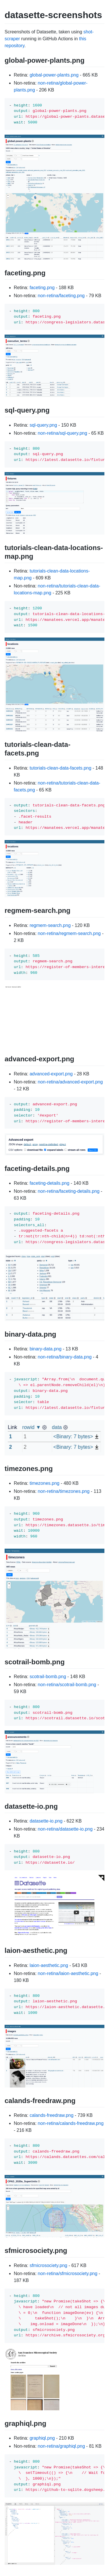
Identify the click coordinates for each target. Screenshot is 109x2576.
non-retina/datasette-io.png (65, 1829)
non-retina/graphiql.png (61, 2446)
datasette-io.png (46, 1821)
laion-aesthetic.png (49, 1965)
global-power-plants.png (54, 74)
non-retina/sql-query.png (62, 433)
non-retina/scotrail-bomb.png (67, 1684)
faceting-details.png (49, 1183)
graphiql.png (42, 2438)
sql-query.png (43, 425)
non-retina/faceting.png (61, 295)
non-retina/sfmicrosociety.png (68, 2273)
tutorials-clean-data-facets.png (60, 768)
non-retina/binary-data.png (65, 1356)
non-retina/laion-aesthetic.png (68, 1973)
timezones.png (44, 1483)
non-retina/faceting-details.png (69, 1191)
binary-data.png (45, 1348)
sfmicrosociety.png (48, 2265)
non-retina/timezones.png (64, 1491)
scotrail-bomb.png (48, 1676)
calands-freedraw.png (51, 2115)
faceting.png (42, 287)
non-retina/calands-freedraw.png (71, 2123)
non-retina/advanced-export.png (70, 1081)
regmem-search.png (50, 925)
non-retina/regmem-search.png (69, 933)
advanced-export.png (51, 1073)
